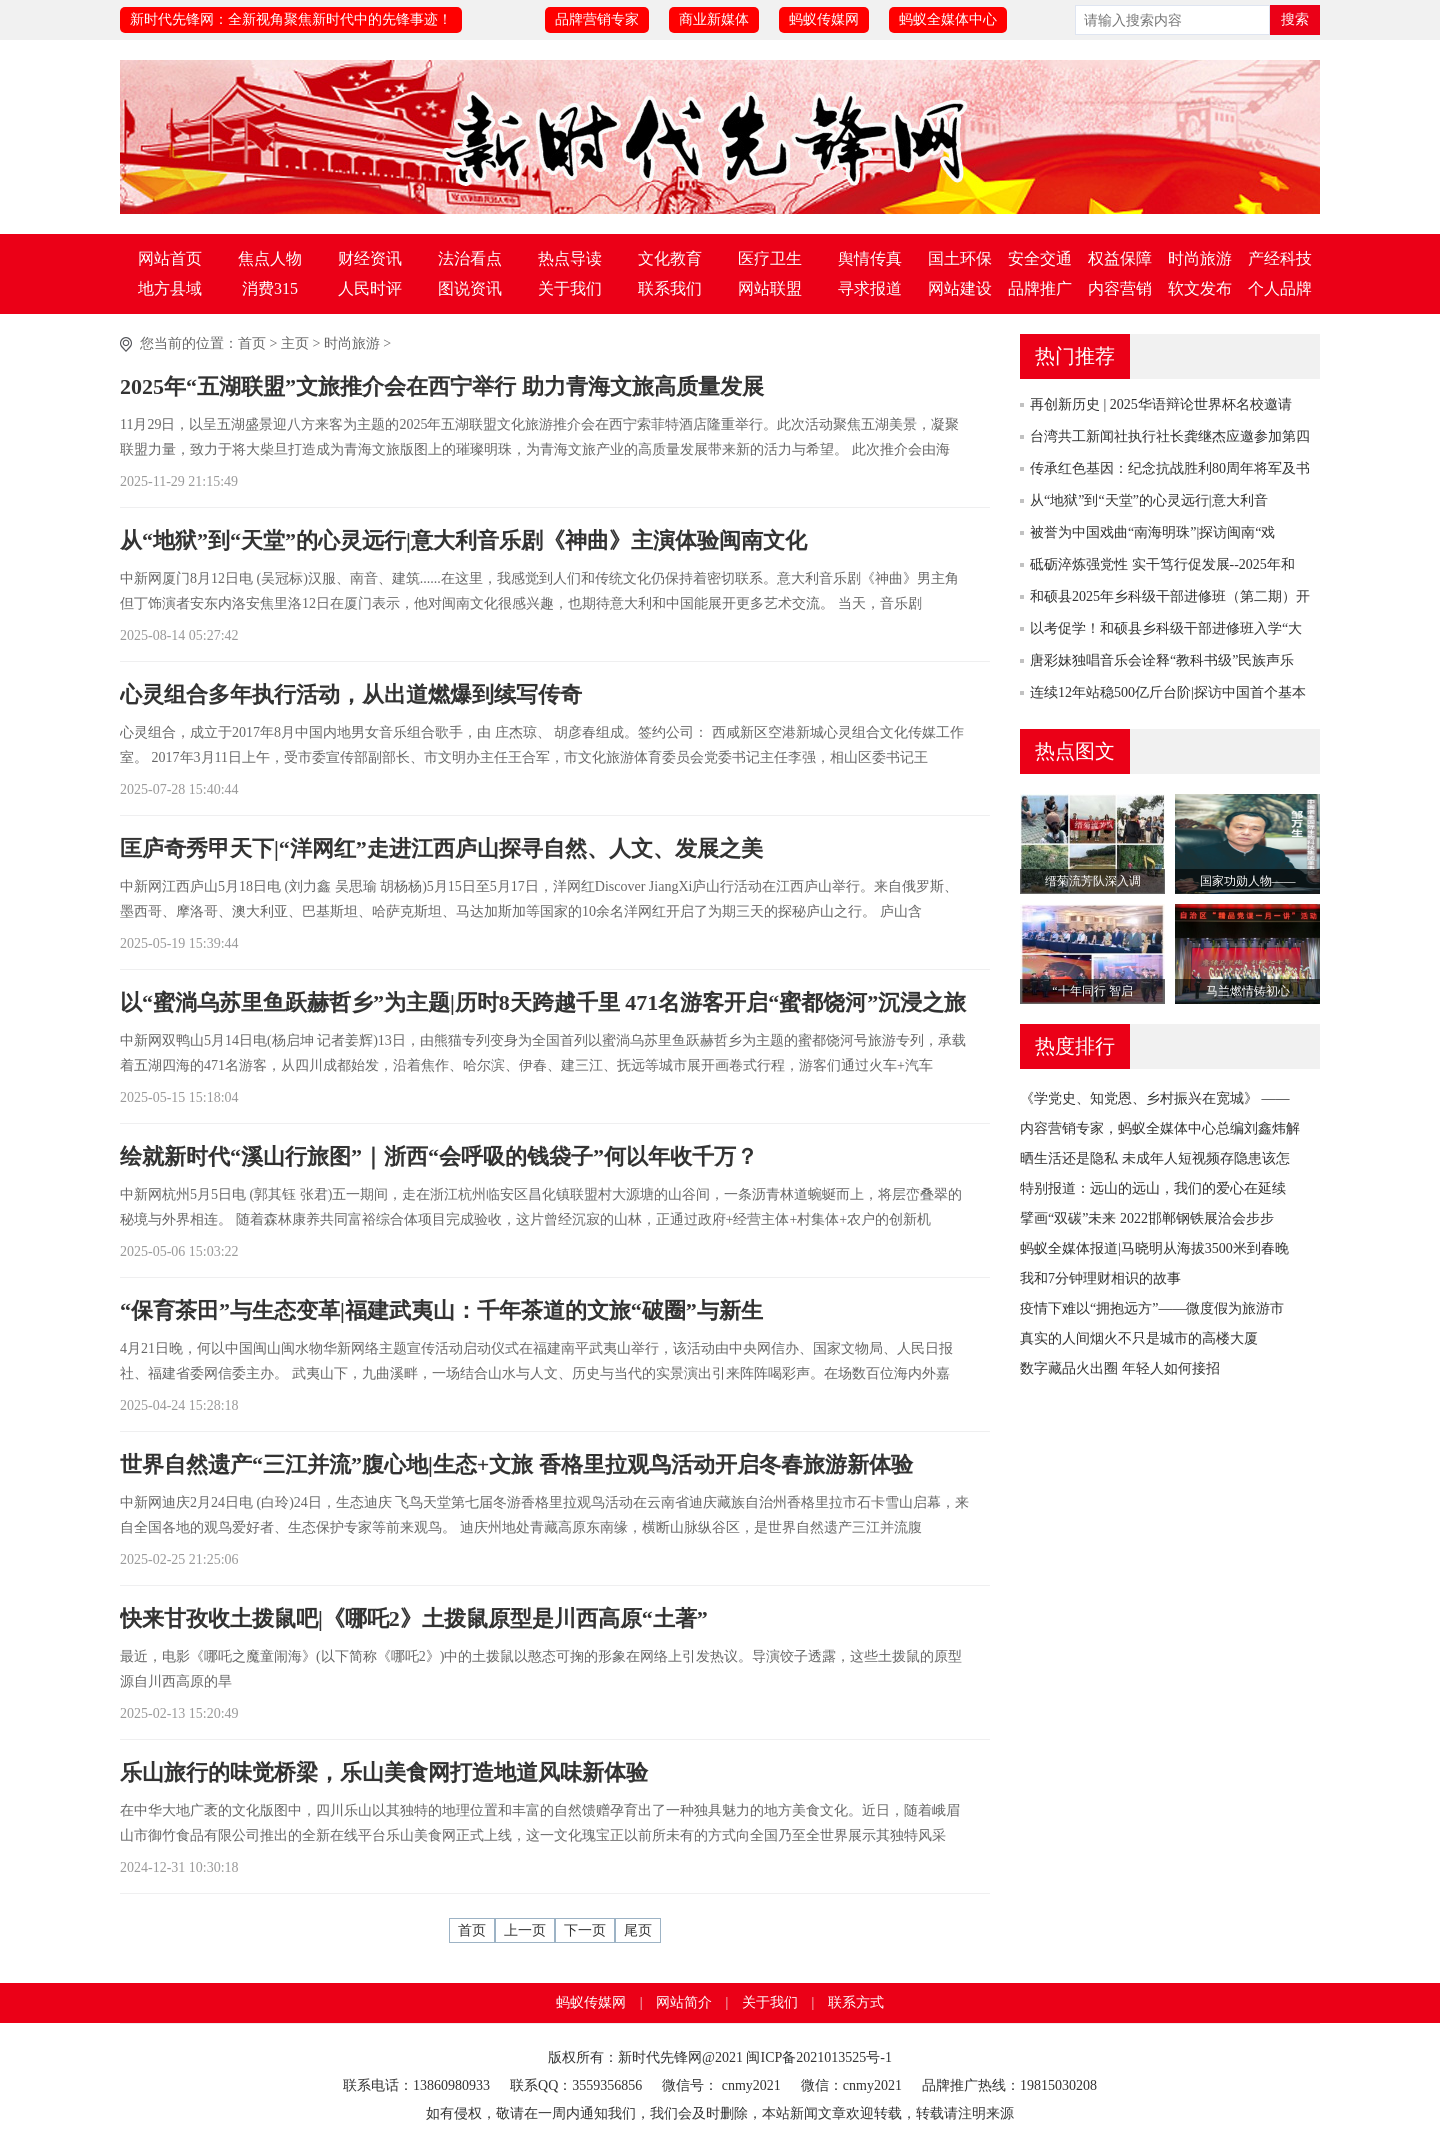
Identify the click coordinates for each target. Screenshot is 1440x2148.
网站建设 (960, 288)
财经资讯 (370, 258)
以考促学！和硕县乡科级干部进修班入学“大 (1166, 628)
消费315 (270, 288)
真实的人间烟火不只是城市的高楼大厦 (1139, 1338)
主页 (295, 343)
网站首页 (170, 258)
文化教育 (670, 258)
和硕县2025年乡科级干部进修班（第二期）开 (1170, 596)
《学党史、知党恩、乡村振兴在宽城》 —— (1155, 1098)
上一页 (525, 1930)
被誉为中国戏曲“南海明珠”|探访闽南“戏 (1152, 532)
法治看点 (470, 258)
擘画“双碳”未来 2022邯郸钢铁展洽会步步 (1147, 1218)
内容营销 (1120, 288)
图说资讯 (470, 288)
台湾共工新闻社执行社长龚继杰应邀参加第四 (1170, 436)
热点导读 (570, 258)
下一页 (585, 1930)
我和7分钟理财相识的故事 (1100, 1278)
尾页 (638, 1930)
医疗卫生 (770, 258)
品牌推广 (1040, 288)
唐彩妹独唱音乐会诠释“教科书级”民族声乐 (1162, 660)
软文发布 (1200, 288)
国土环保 (960, 258)
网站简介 (684, 2002)
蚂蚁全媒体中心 (948, 19)
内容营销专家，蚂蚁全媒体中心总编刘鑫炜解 (1160, 1128)
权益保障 (1120, 258)
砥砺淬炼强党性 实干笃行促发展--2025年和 (1162, 564)
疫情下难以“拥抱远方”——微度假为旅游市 (1152, 1308)
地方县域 (170, 288)
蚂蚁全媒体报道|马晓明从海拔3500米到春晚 (1154, 1248)
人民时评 (370, 288)
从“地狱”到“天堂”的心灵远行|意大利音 (1149, 500)
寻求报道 (870, 288)
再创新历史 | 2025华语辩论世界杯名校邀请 (1161, 404)
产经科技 (1280, 258)
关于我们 (570, 288)
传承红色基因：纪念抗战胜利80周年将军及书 (1170, 468)
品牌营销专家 (597, 19)
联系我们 (670, 288)
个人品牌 (1280, 288)
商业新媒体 (714, 19)
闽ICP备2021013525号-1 (818, 2057)
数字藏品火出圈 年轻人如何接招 (1120, 1368)
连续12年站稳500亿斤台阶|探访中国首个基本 (1168, 692)
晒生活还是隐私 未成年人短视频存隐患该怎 (1155, 1158)
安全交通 (1040, 258)
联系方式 (856, 2002)
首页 (252, 343)
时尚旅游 (1200, 258)
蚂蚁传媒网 (824, 19)
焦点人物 (270, 258)
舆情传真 (870, 258)
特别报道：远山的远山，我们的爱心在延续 (1153, 1188)
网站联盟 (770, 288)
